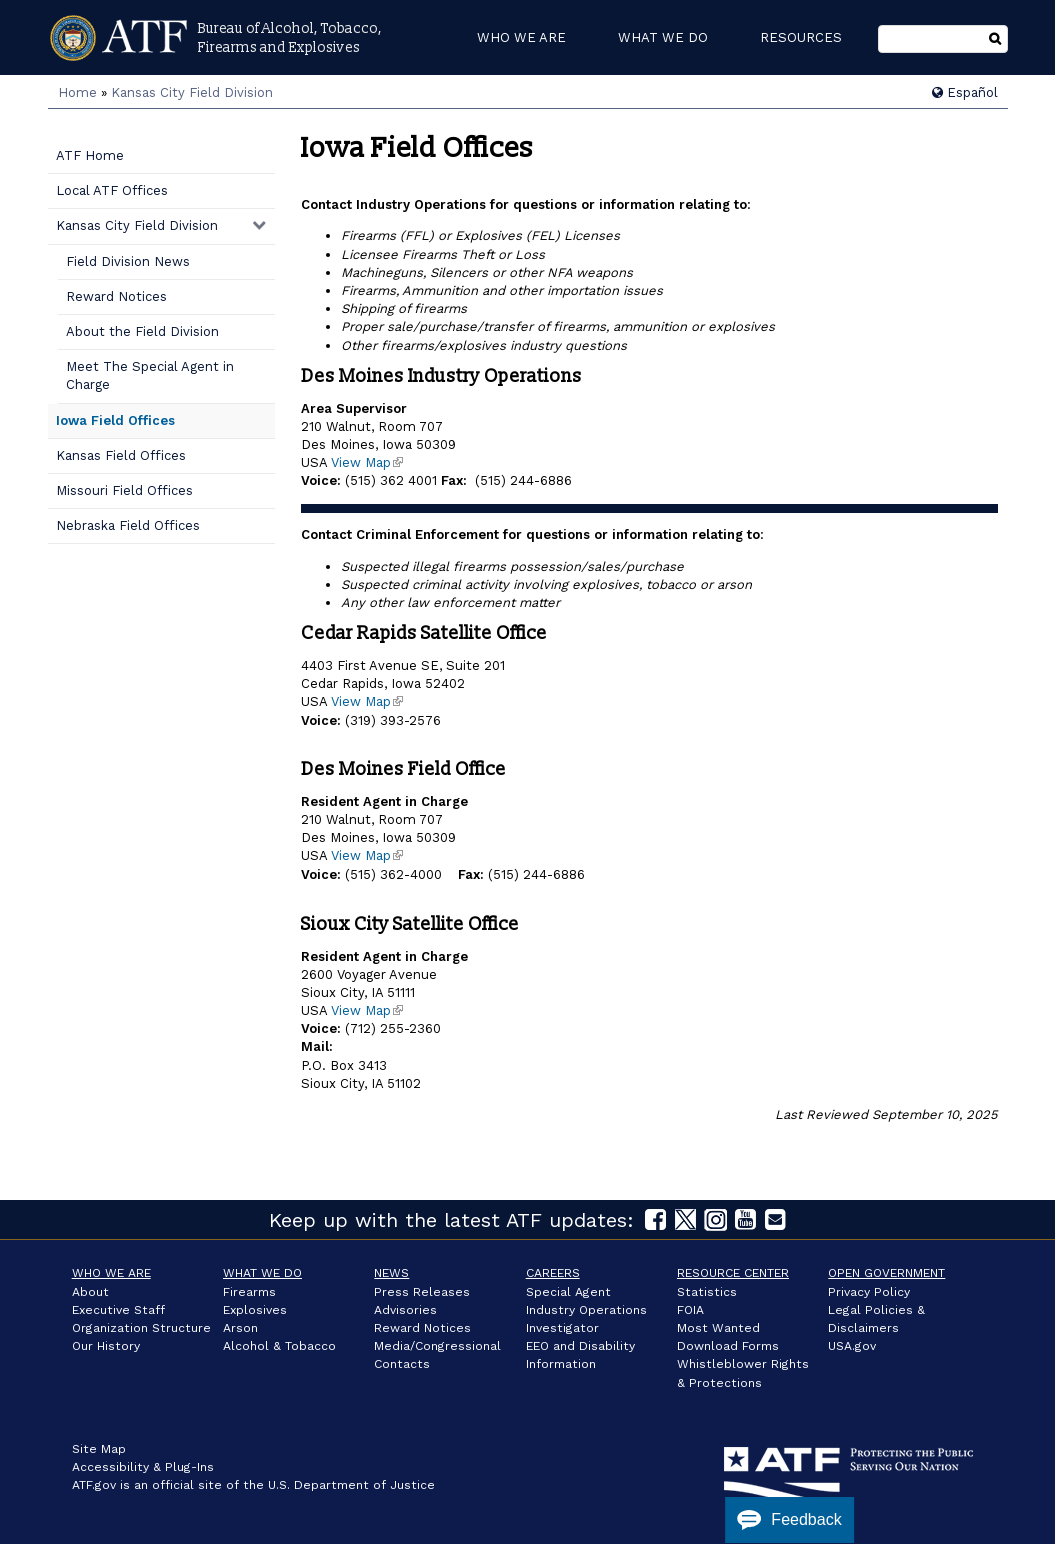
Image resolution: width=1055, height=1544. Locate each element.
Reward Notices (116, 296)
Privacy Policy (869, 1292)
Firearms (249, 1292)
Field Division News (128, 261)
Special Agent (568, 1292)
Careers (553, 1273)
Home (77, 92)
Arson (240, 1328)
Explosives (255, 1310)
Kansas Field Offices (121, 455)
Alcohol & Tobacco (279, 1346)
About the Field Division (142, 331)
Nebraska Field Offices (128, 525)
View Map (367, 462)
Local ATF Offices (112, 190)
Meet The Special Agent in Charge (150, 375)
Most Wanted (718, 1328)
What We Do (262, 1273)
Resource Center (733, 1273)
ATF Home (90, 155)
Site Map (99, 1449)
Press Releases (422, 1292)
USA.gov (852, 1346)
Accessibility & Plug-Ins (143, 1467)
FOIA (690, 1310)
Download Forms (728, 1346)
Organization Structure (141, 1328)
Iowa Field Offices (115, 420)
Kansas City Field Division (192, 92)
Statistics (707, 1292)
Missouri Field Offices (124, 490)
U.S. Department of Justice (351, 1485)
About (90, 1292)
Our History (106, 1346)
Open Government (886, 1273)
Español (965, 92)
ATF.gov (94, 1485)
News (391, 1273)
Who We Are (111, 1273)
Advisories (405, 1310)
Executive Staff (118, 1310)
